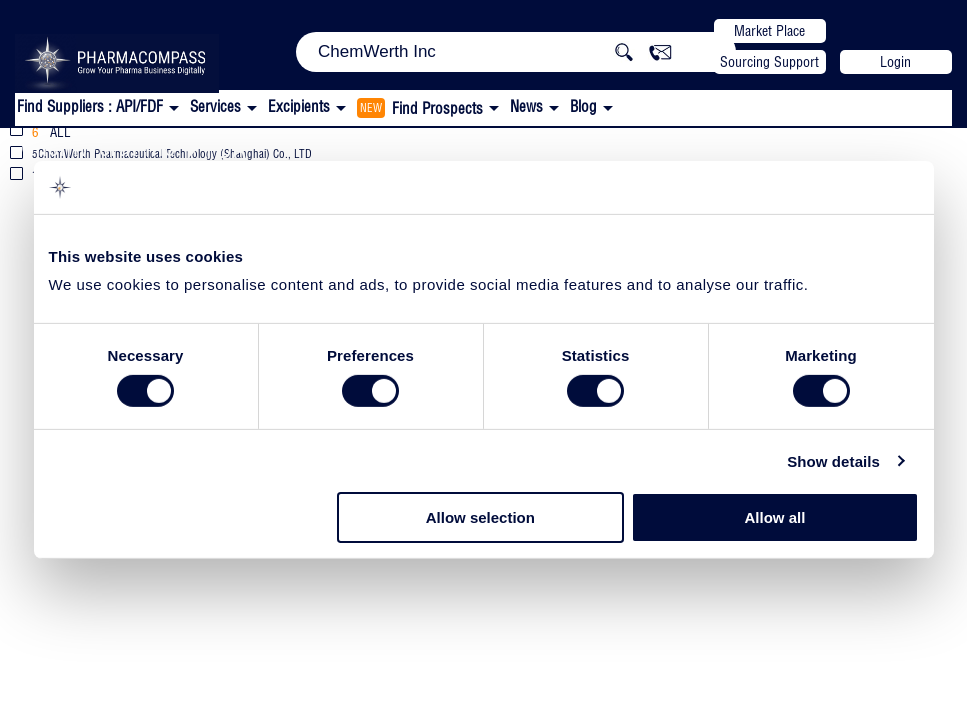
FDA (226, 148)
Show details (833, 461)
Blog (583, 106)
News (526, 106)
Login (895, 62)
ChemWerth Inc (98, 146)
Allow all (775, 517)
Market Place (769, 31)
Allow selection (480, 517)
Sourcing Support (769, 62)
